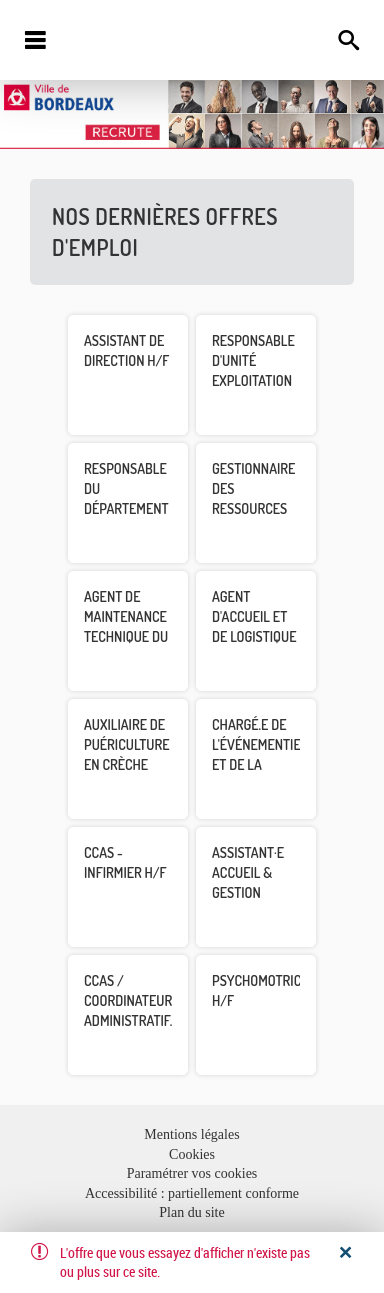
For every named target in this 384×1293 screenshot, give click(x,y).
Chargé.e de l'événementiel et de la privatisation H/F (259, 764)
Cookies (192, 1154)
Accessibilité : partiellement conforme (192, 1193)
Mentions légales (191, 1134)
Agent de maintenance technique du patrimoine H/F (126, 636)
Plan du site (191, 1212)
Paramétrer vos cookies (192, 1173)
